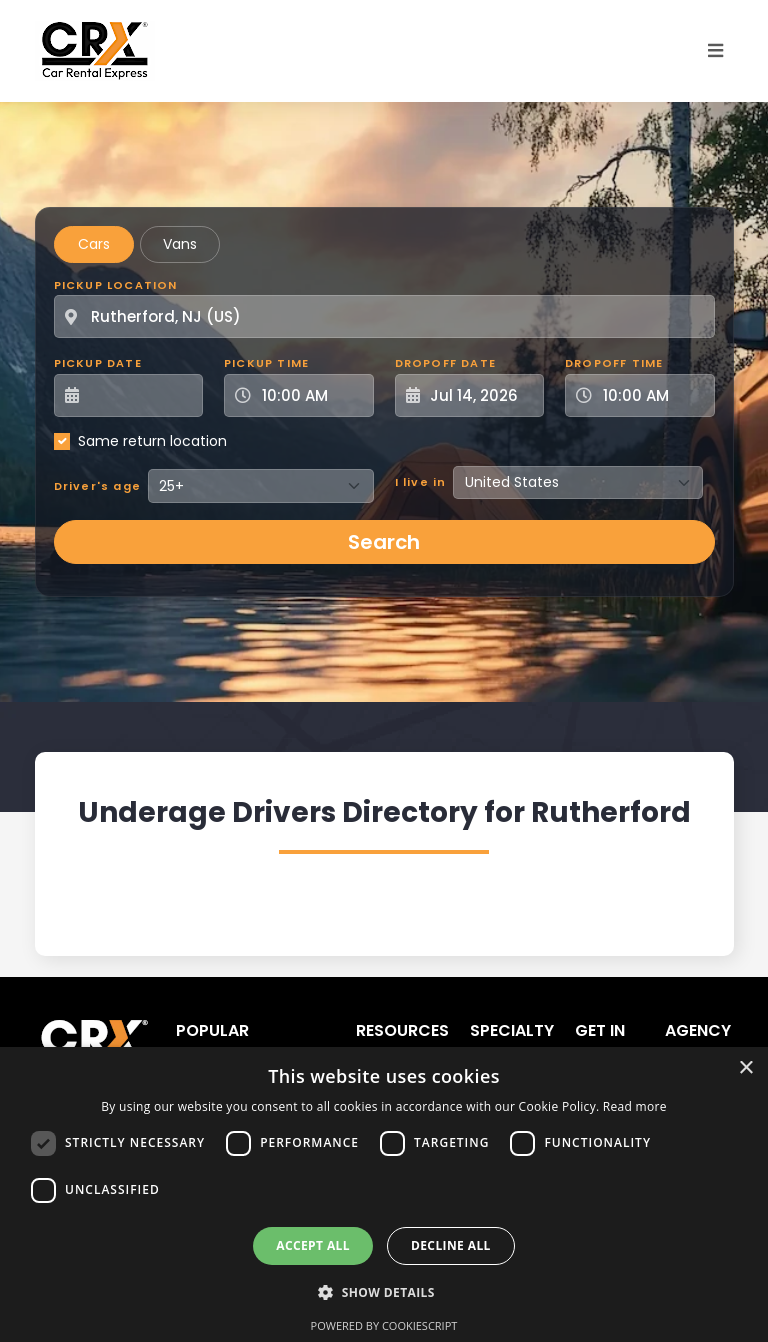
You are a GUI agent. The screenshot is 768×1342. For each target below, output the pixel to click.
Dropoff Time (614, 363)
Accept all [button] (313, 1245)
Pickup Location (116, 285)
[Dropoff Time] (652, 395)
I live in (421, 482)
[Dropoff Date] (481, 395)
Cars (94, 244)
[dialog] (384, 1194)
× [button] (745, 1068)
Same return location (152, 441)
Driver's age (97, 486)
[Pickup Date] (140, 395)
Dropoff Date (445, 363)
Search (384, 542)
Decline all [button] (451, 1245)
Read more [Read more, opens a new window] (635, 1106)
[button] (384, 1292)
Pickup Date (98, 363)
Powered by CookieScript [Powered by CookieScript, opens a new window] (384, 1325)
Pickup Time (266, 363)
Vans (180, 244)
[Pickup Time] (311, 395)
